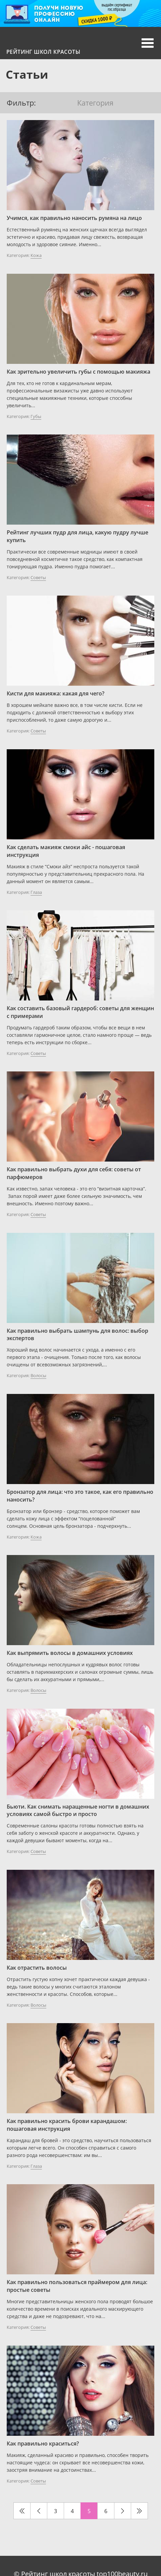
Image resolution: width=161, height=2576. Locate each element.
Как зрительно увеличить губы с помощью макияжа (78, 371)
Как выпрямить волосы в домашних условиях (70, 1653)
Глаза (36, 892)
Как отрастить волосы (37, 1967)
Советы (38, 577)
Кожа (36, 255)
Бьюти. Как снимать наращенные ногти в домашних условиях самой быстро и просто (78, 1810)
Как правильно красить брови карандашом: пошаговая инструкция (67, 2124)
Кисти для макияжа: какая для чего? (55, 693)
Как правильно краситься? (43, 2443)
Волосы (38, 1375)
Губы (36, 416)
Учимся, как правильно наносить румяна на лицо (74, 218)
